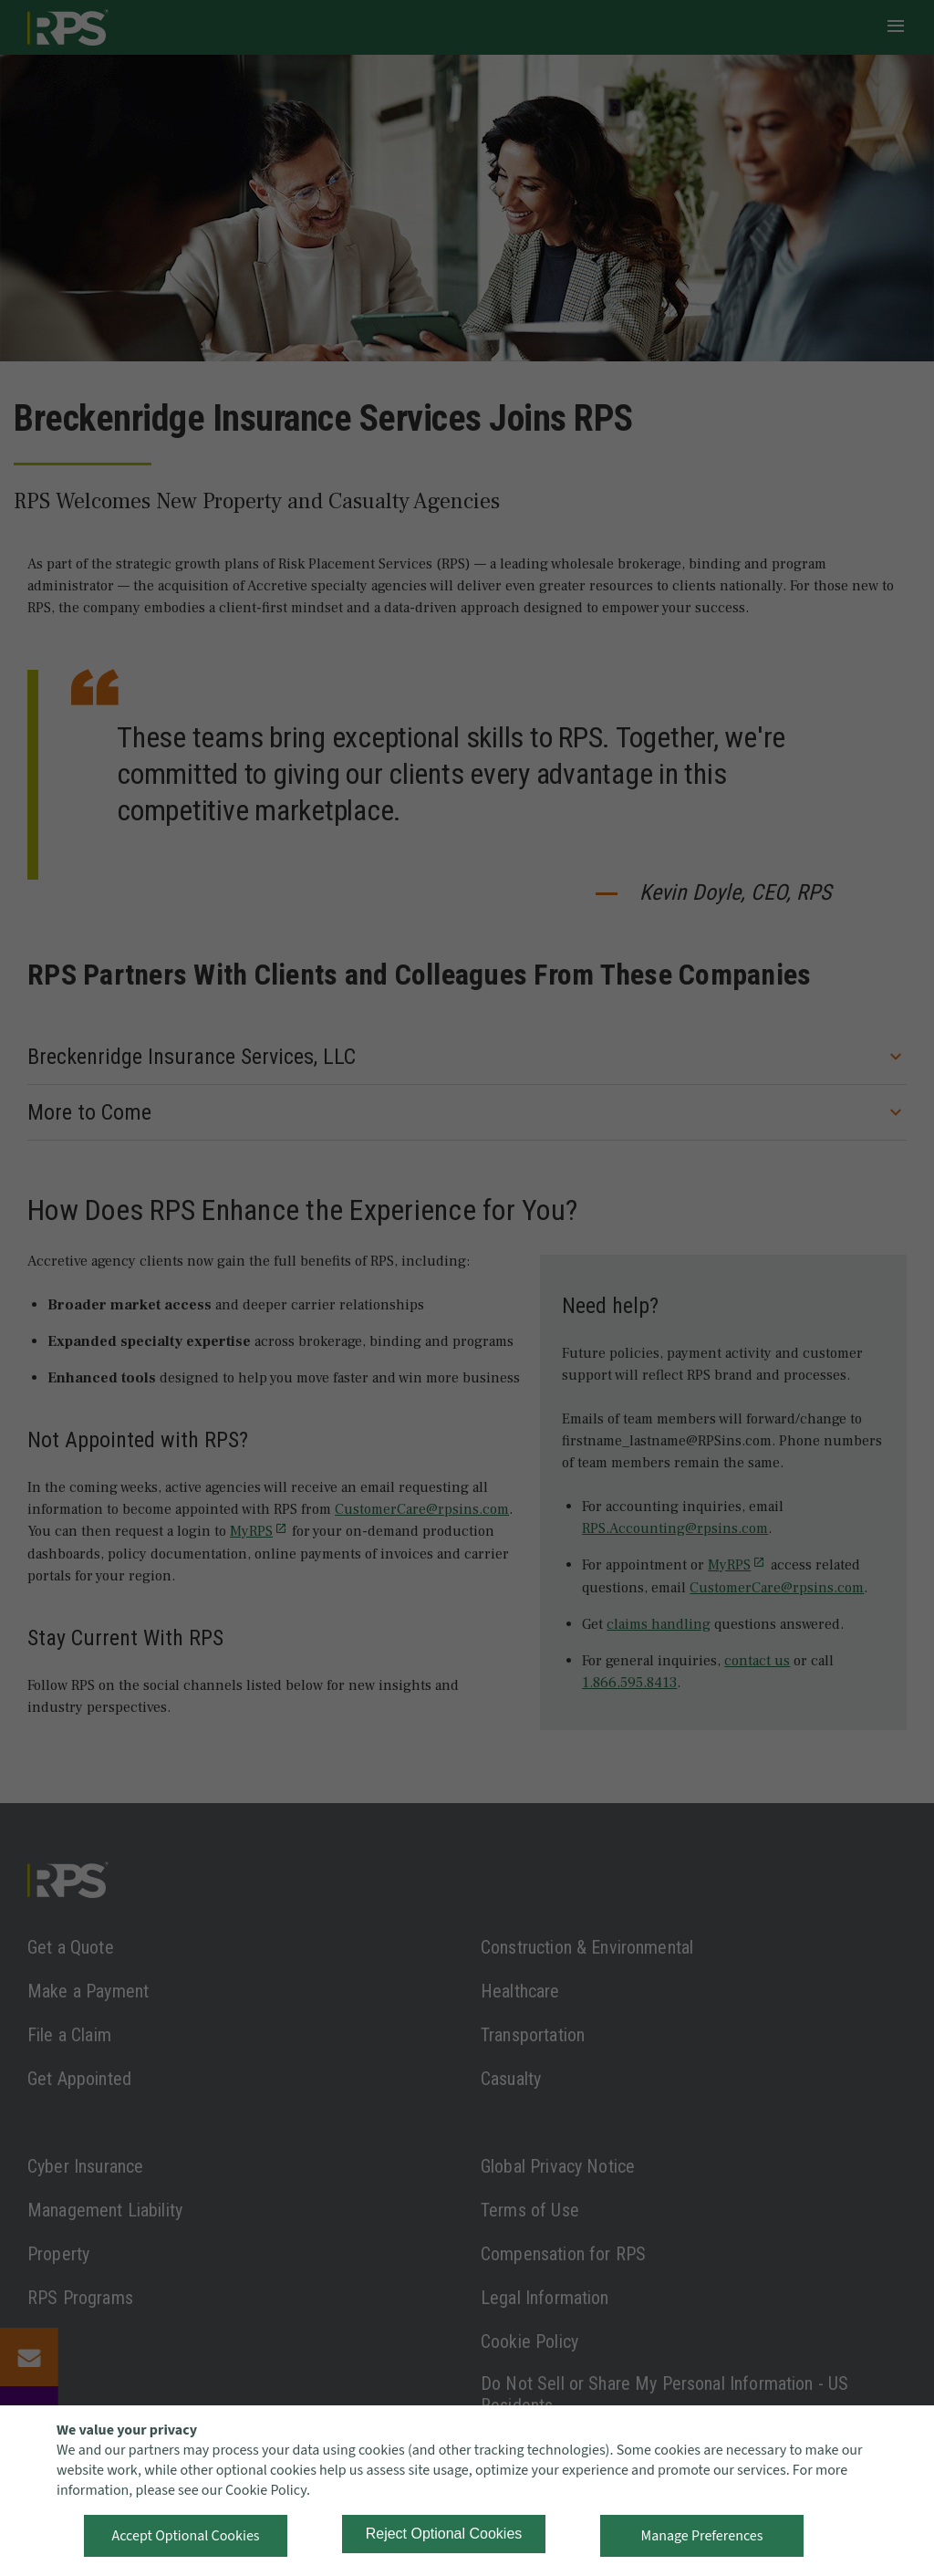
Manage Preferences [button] (702, 2536)
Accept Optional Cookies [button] (185, 2536)
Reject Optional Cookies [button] (444, 2533)
